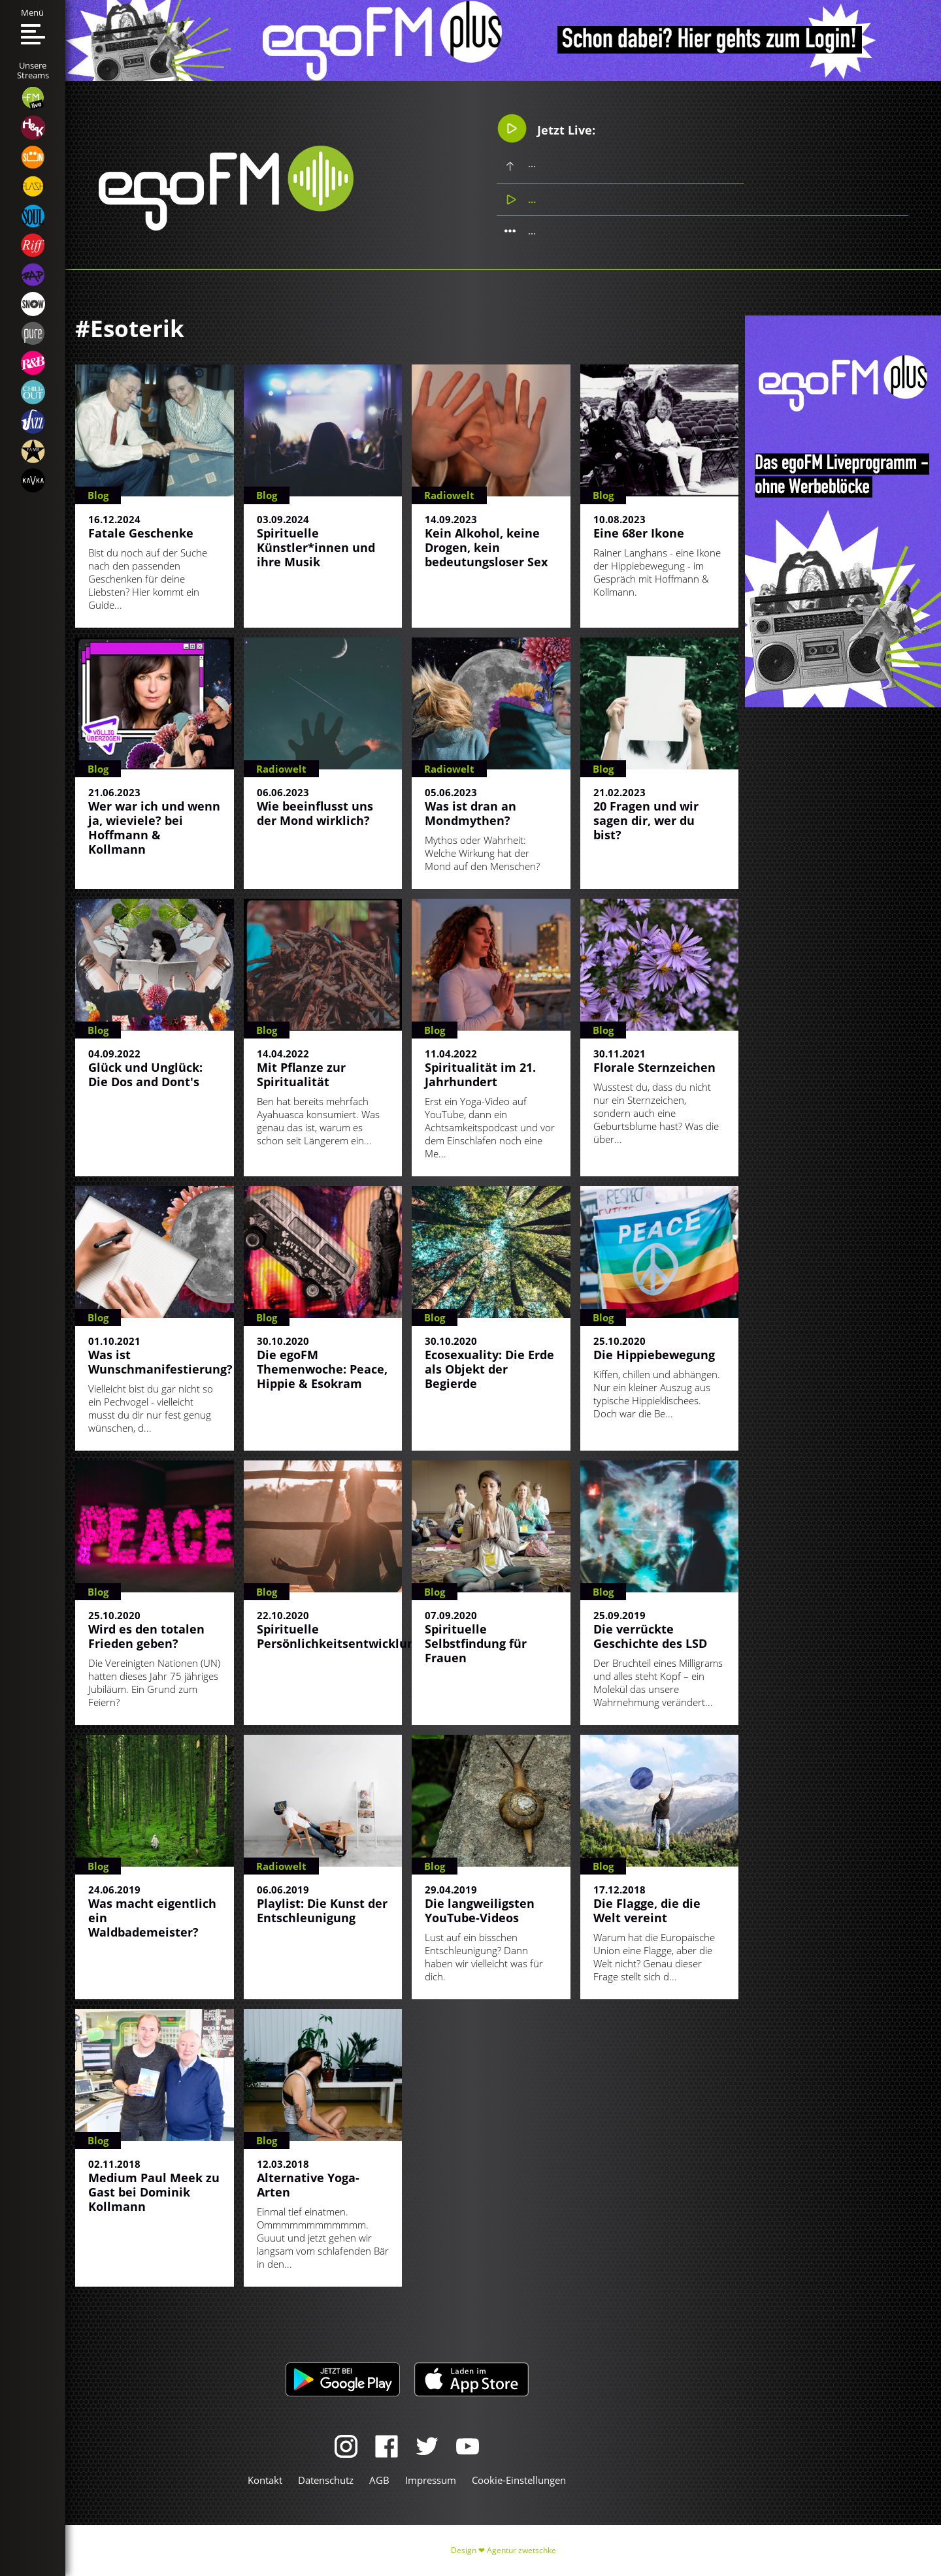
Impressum (430, 2480)
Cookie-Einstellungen (519, 2480)
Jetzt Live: (546, 128)
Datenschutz (326, 2480)
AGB (379, 2480)
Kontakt (265, 2480)
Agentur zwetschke (521, 2550)
